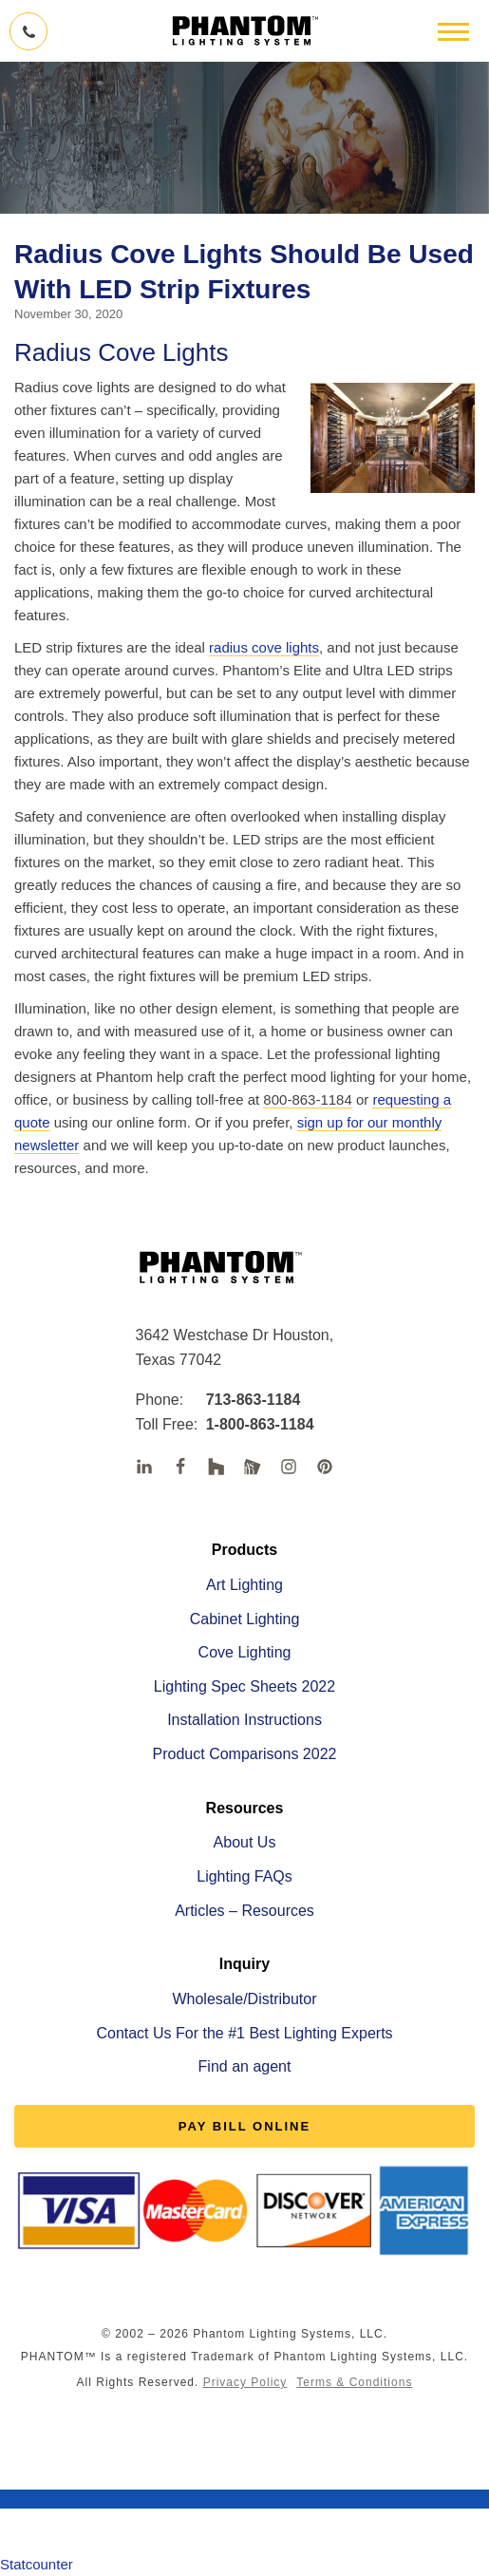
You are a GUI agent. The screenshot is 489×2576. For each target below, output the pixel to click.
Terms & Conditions (354, 2382)
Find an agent (245, 2066)
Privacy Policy (245, 2382)
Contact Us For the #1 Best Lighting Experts (244, 2033)
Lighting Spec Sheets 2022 (244, 1686)
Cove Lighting (245, 1652)
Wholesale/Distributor (244, 1999)
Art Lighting (244, 1585)
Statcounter (36, 2564)
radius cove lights (264, 647)
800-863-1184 (307, 1099)
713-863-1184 (239, 1400)
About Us (245, 1842)
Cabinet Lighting (245, 1619)
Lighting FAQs (244, 1876)
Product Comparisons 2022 (245, 1754)
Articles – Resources (244, 1911)
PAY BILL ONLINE (244, 2126)
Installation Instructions (244, 1720)
